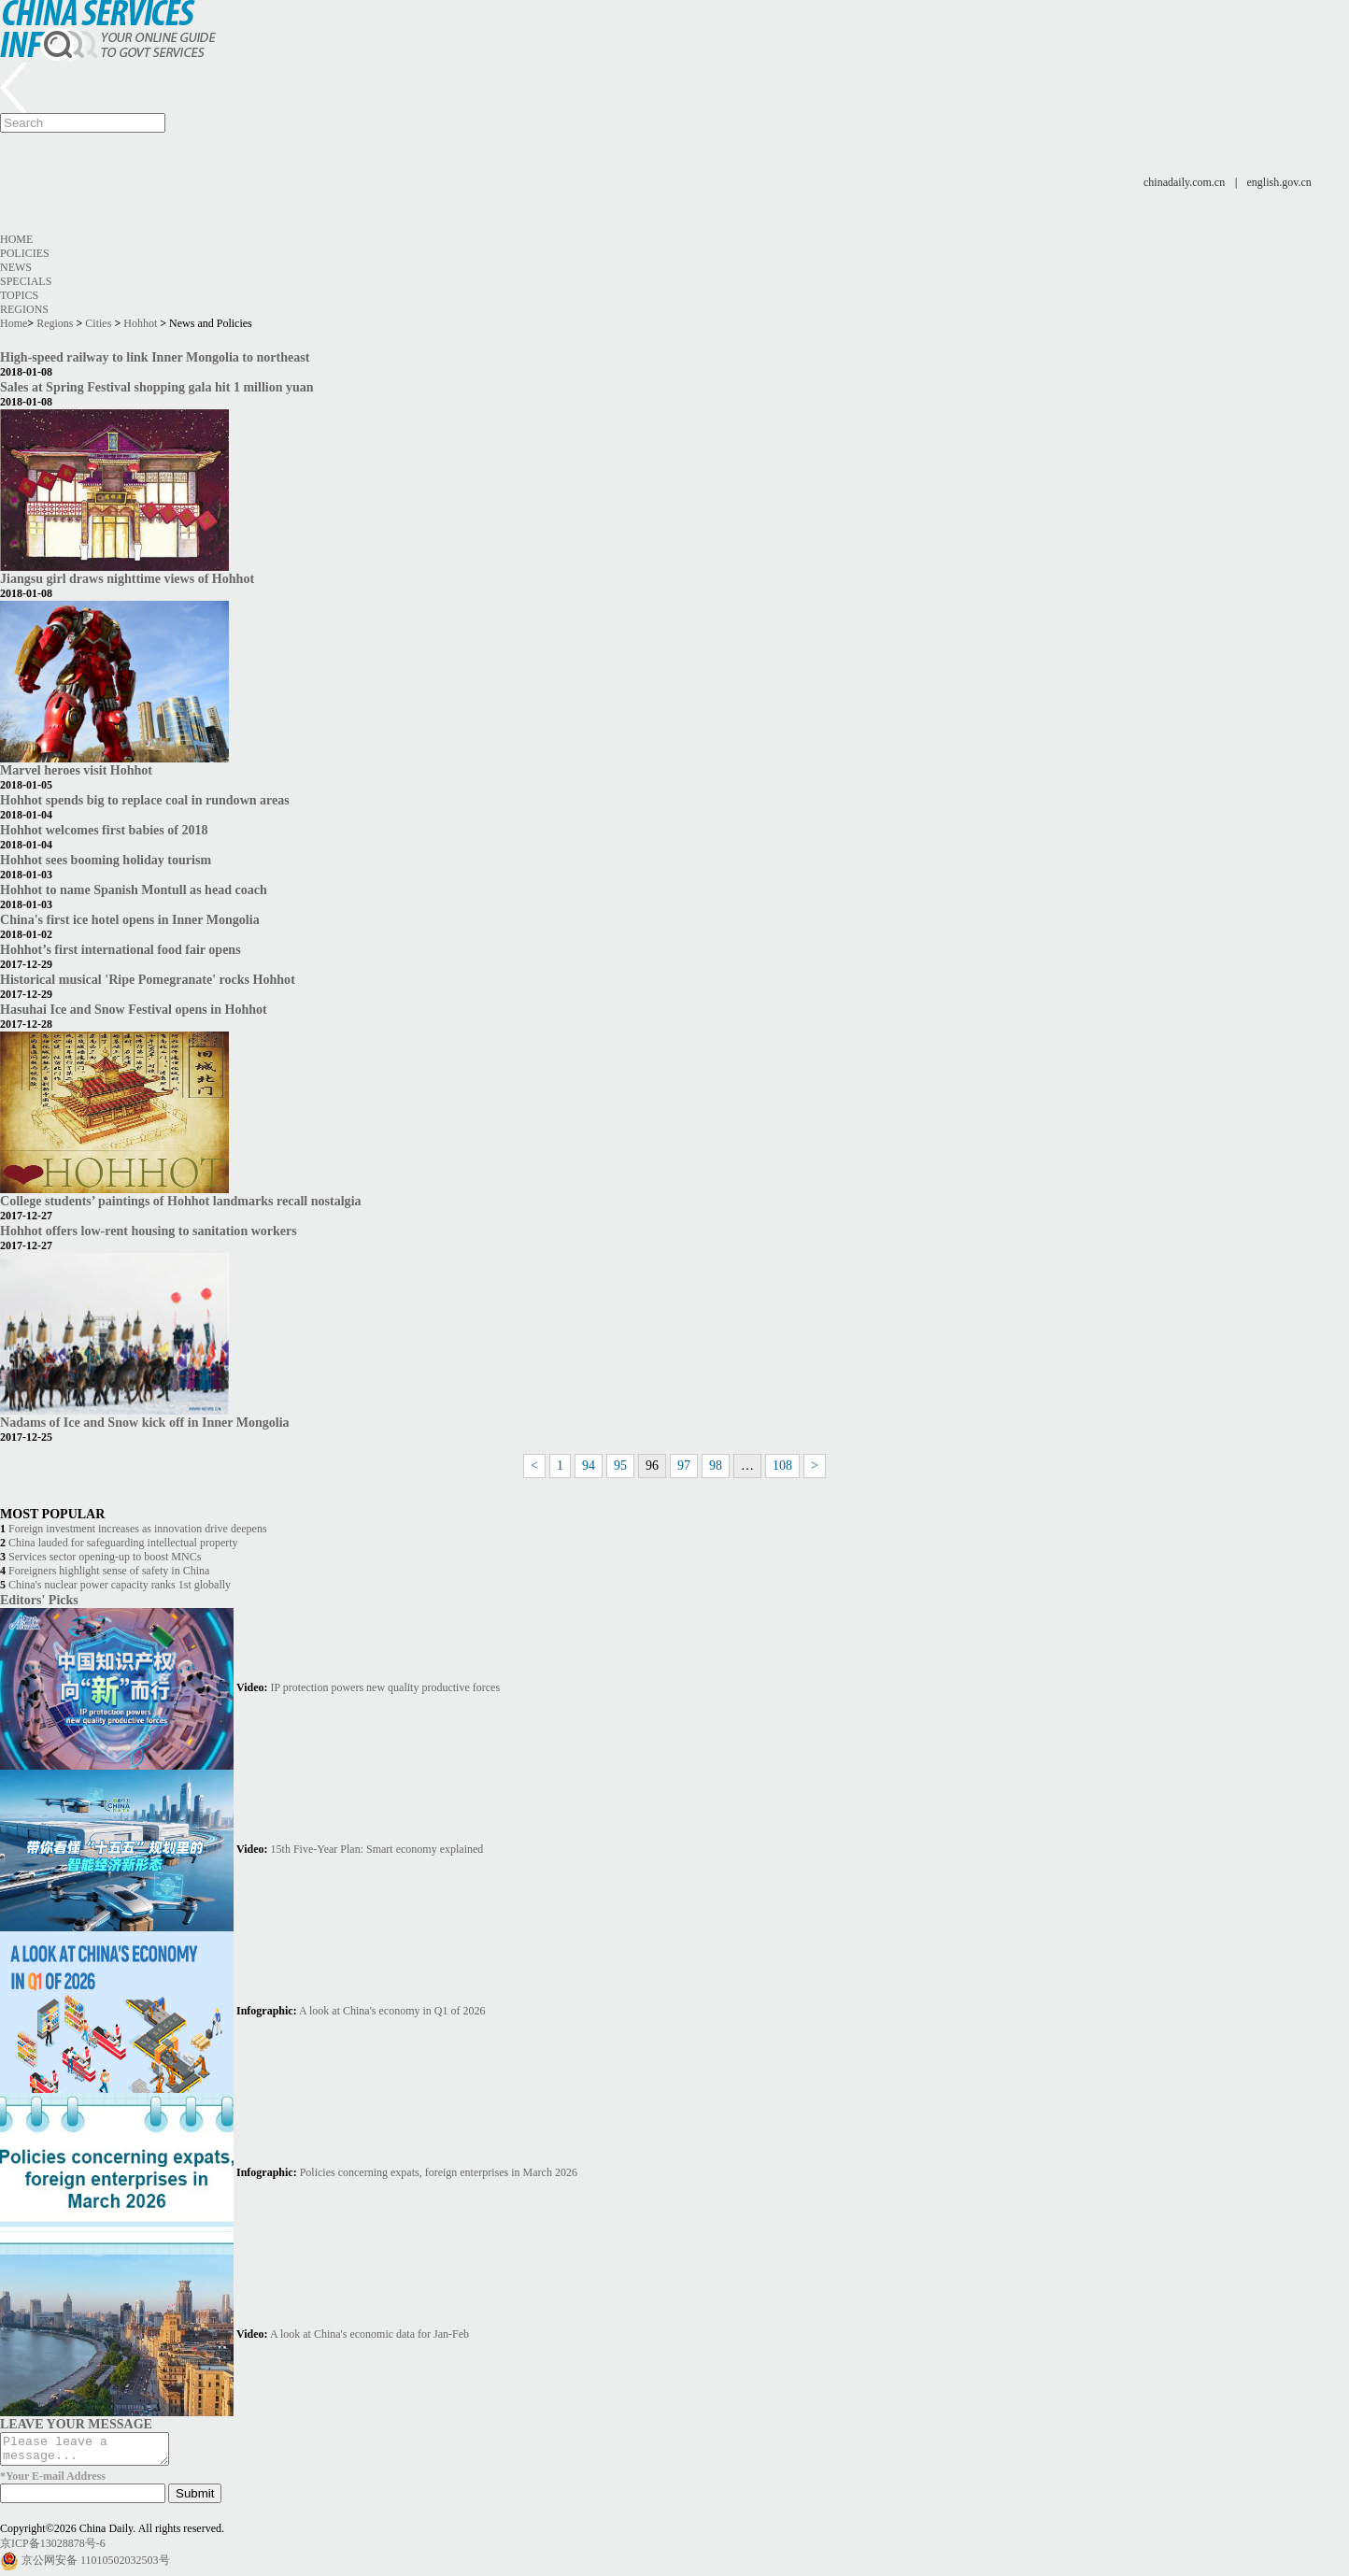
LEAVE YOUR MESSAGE (76, 2423)
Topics (19, 295)
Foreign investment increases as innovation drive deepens (137, 1528)
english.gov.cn (1279, 182)
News (16, 267)
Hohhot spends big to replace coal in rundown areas (145, 799)
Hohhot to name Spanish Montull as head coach (133, 889)
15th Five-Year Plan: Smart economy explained (377, 1849)
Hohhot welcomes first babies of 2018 (104, 829)
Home (16, 239)
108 (782, 1466)
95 (620, 1466)
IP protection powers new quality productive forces (385, 1687)
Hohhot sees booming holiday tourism (105, 859)
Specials (25, 281)
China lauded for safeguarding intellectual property (123, 1542)
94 (588, 1466)
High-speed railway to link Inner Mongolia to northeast (154, 356)
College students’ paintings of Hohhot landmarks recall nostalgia (181, 1200)
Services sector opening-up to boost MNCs (104, 1556)
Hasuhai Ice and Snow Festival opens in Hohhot (133, 1009)
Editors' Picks (39, 1599)
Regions (24, 309)
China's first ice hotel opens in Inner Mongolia (130, 919)
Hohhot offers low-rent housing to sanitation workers (148, 1230)
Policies (25, 253)
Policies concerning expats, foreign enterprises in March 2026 (438, 2172)
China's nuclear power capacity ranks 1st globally (119, 1584)
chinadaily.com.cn (1184, 182)
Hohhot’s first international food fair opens (120, 949)
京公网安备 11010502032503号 (95, 2565)
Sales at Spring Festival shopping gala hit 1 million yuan (157, 386)
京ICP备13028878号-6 (53, 2548)
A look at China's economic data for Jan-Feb (369, 2334)
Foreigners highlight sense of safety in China (108, 1570)
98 (715, 1466)
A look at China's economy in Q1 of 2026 (392, 2010)
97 (683, 1466)
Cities (98, 323)
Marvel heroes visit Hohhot (76, 769)
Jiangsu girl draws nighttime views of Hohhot (127, 578)
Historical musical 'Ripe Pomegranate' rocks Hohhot (147, 979)
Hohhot (140, 323)
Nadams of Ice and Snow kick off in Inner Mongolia (145, 1422)
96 (652, 1466)
